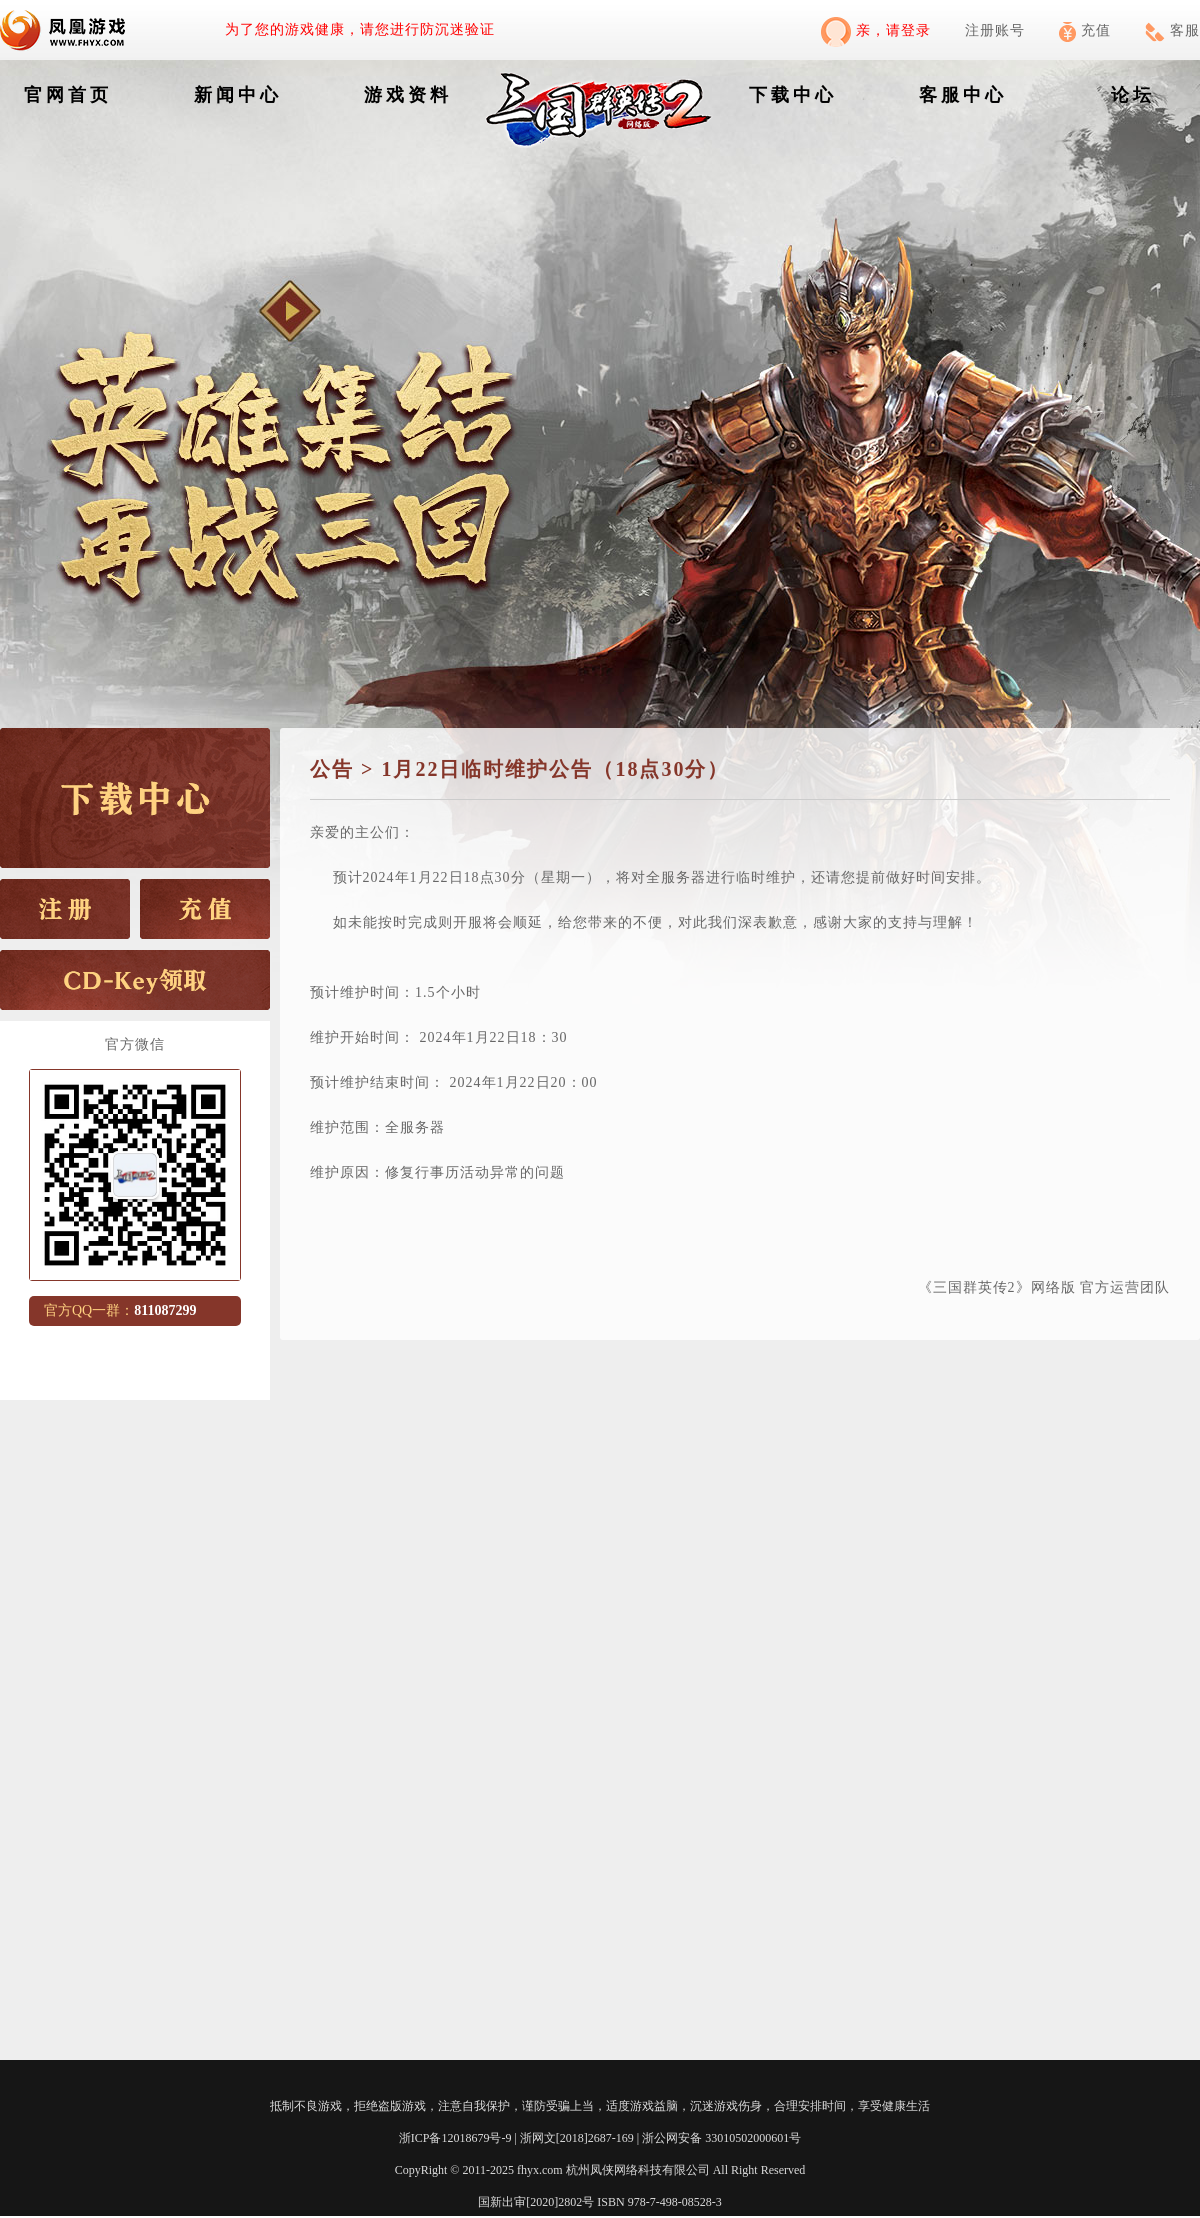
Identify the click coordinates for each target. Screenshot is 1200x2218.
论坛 (1133, 95)
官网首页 (68, 95)
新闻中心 (238, 95)
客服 (1172, 30)
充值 (1085, 30)
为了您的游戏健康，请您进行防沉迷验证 (360, 29)
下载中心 (793, 95)
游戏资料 (408, 95)
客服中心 (963, 95)
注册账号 (995, 30)
